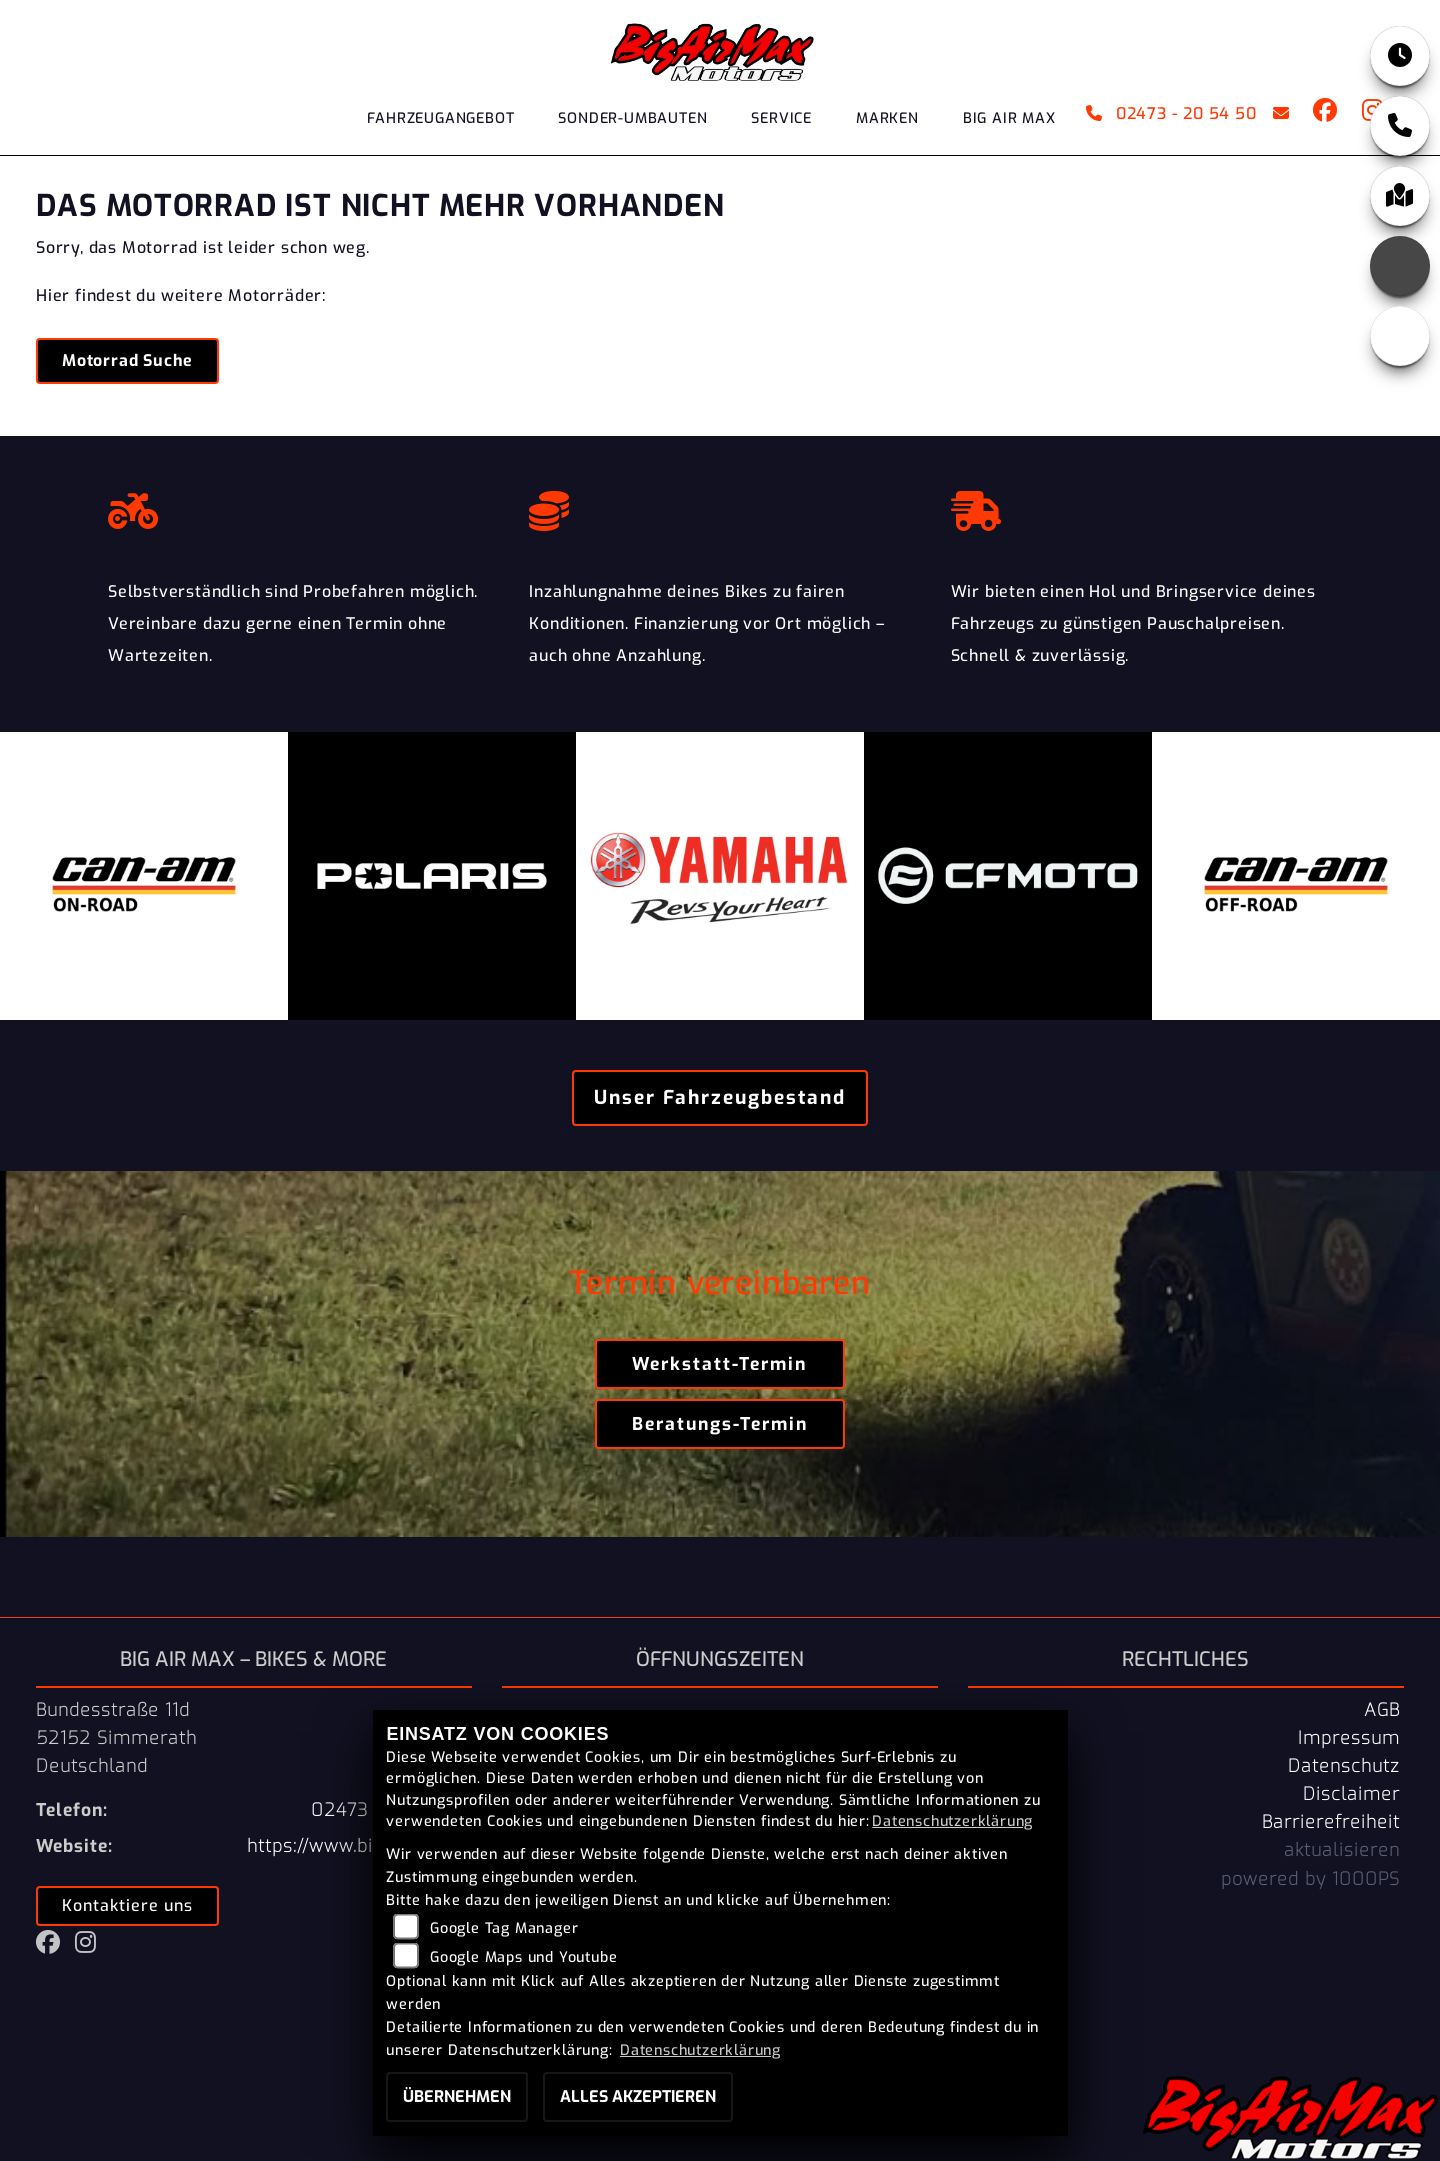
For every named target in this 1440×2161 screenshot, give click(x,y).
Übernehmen (457, 2096)
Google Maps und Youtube (523, 1957)
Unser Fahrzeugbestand (720, 1097)
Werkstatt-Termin (719, 1364)
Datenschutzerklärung (952, 1821)
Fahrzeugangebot (440, 118)
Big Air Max (1009, 118)
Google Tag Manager (504, 1928)
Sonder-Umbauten (632, 118)
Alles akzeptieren (638, 2096)
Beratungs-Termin (720, 1424)
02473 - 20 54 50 (1171, 113)
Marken (887, 118)
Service (781, 118)
